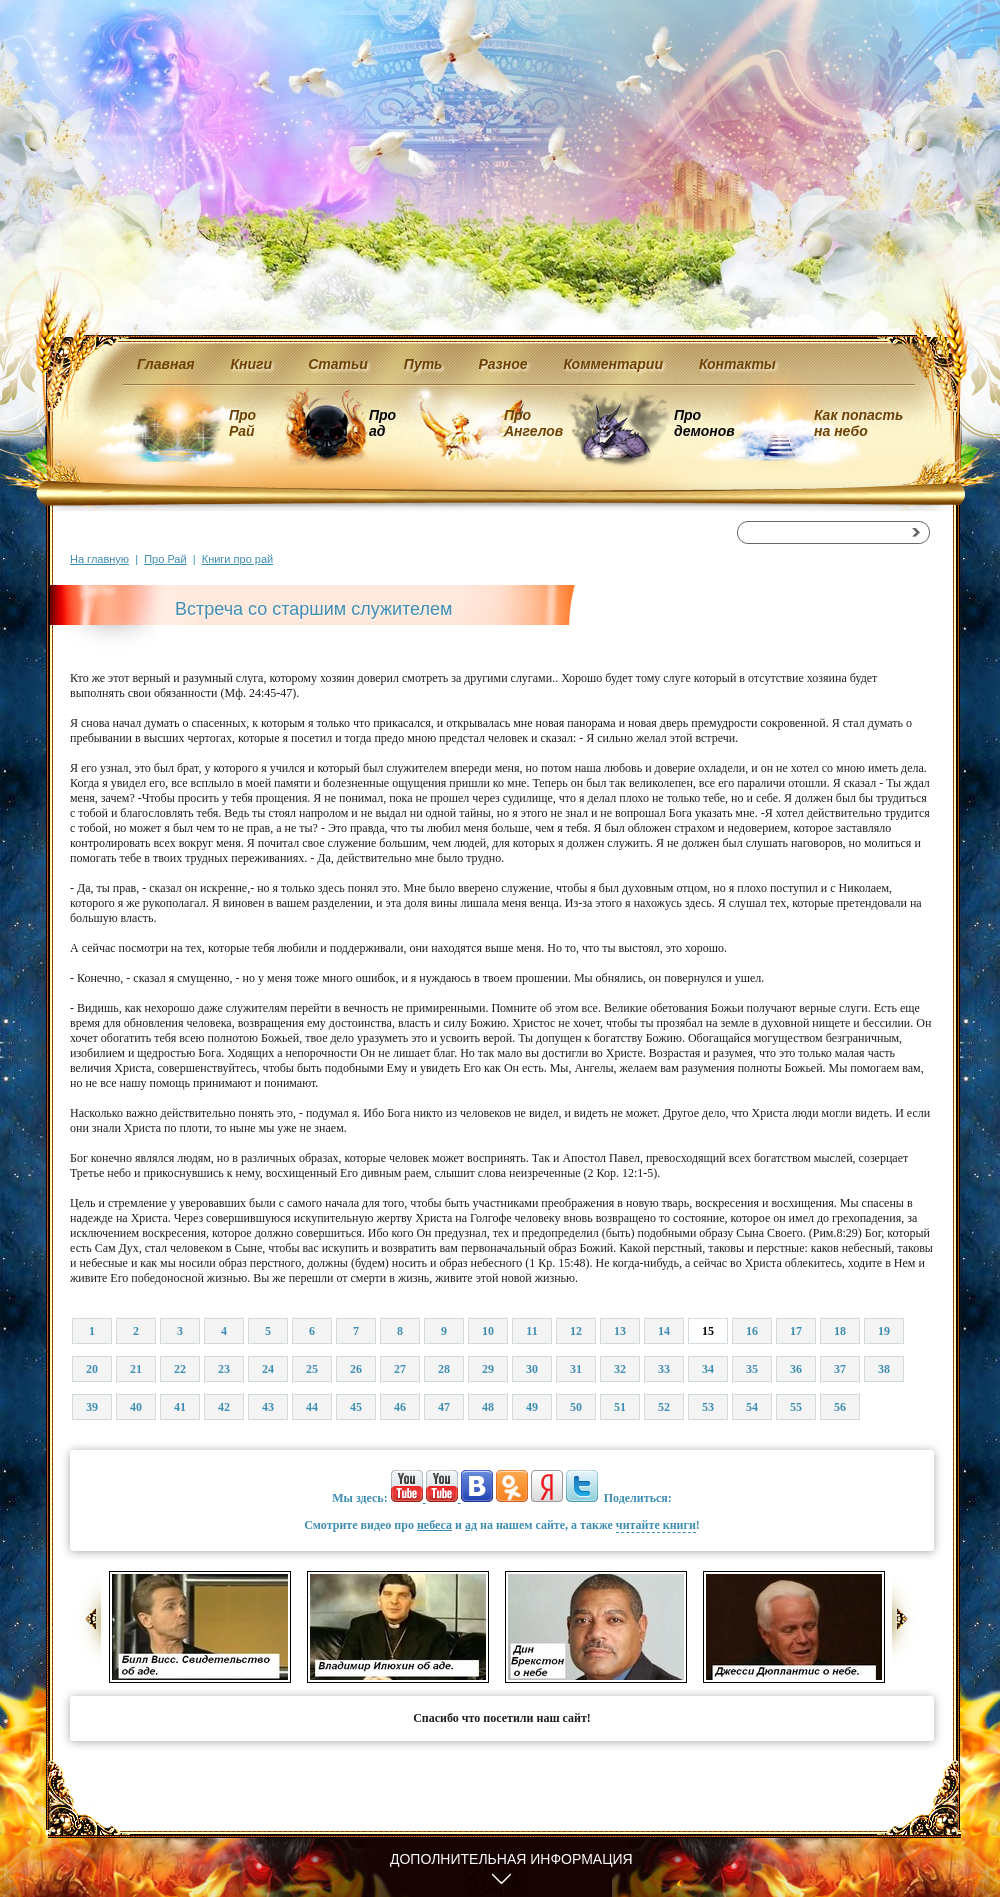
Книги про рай (237, 559)
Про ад (381, 423)
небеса (434, 1525)
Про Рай (242, 423)
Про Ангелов (533, 423)
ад (471, 1525)
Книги (252, 364)
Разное (502, 364)
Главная (166, 364)
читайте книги (656, 1525)
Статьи (338, 364)
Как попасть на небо (858, 423)
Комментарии (613, 364)
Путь (423, 364)
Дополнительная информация (511, 1859)
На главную (99, 559)
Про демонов (704, 423)
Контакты (737, 364)
